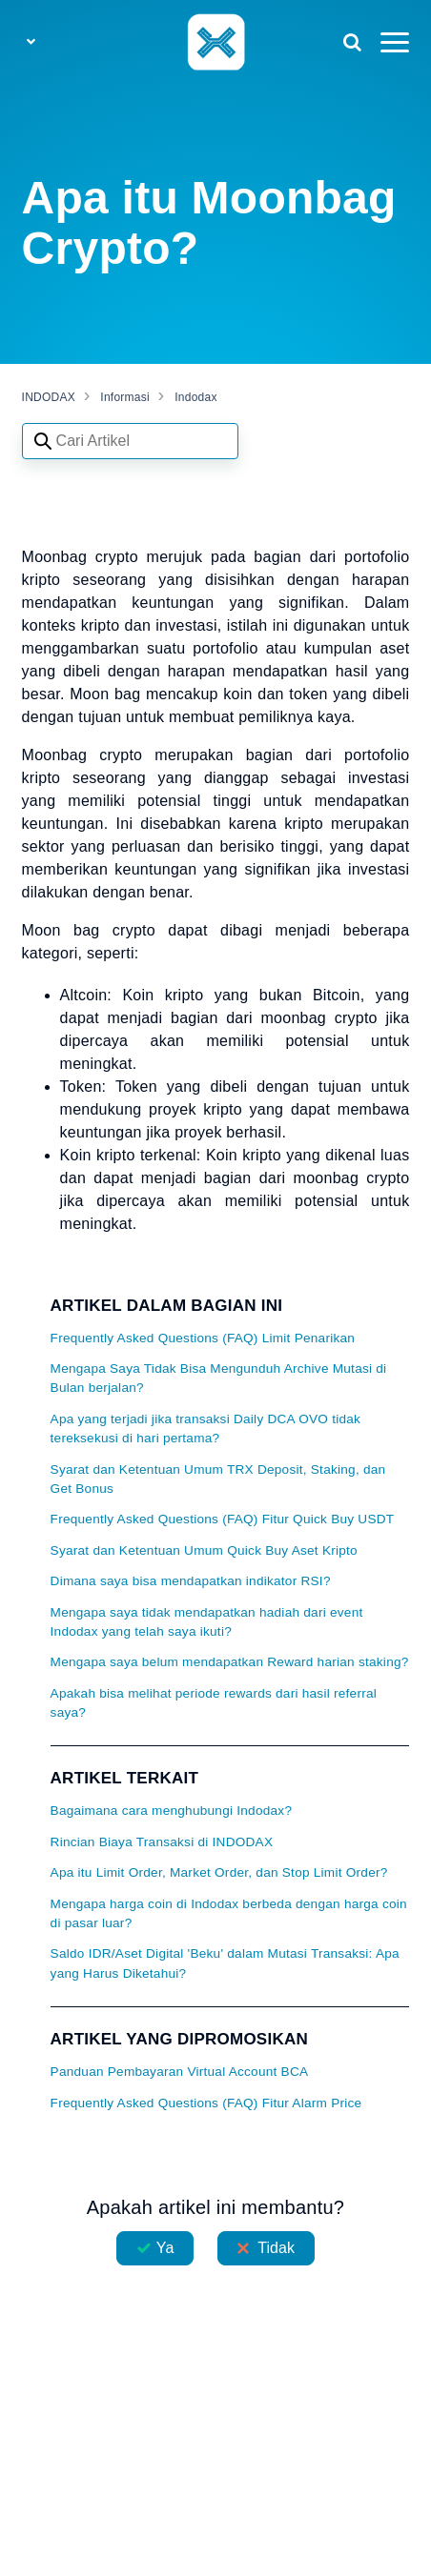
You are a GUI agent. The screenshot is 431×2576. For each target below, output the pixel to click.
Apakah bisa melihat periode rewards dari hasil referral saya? (214, 1703)
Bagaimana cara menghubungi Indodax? (172, 1810)
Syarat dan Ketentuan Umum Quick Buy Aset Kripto (204, 1550)
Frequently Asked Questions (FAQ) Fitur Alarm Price (206, 2103)
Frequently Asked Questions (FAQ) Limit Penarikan (203, 1338)
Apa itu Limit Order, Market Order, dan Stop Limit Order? (219, 1872)
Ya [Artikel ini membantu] (165, 2248)
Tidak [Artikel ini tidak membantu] (276, 2248)
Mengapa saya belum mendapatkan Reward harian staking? (230, 1662)
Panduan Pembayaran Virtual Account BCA (180, 2071)
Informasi (125, 397)
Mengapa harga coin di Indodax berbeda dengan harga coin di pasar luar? (229, 1913)
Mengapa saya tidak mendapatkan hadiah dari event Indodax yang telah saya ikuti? (207, 1622)
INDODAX (48, 397)
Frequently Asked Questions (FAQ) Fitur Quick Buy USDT (223, 1519)
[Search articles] (130, 441)
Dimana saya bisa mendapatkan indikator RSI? (191, 1581)
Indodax (195, 397)
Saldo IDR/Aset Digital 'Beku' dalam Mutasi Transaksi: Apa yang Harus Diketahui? (225, 1963)
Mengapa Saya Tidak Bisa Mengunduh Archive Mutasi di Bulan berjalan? (219, 1378)
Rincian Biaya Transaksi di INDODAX (162, 1842)
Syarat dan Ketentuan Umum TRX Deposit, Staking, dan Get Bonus (218, 1479)
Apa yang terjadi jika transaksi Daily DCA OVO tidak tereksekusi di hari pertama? (206, 1428)
